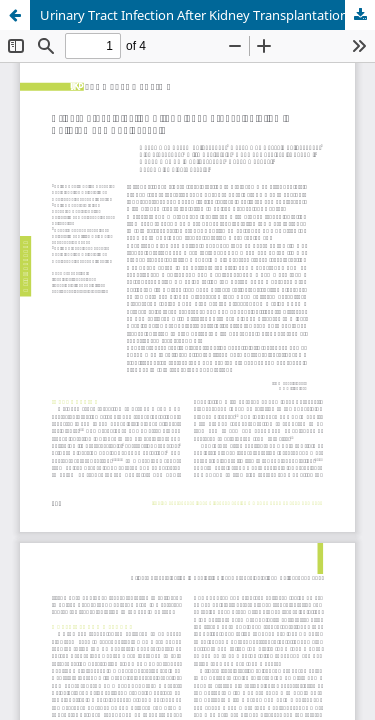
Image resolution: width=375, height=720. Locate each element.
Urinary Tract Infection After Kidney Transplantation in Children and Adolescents (207, 15)
